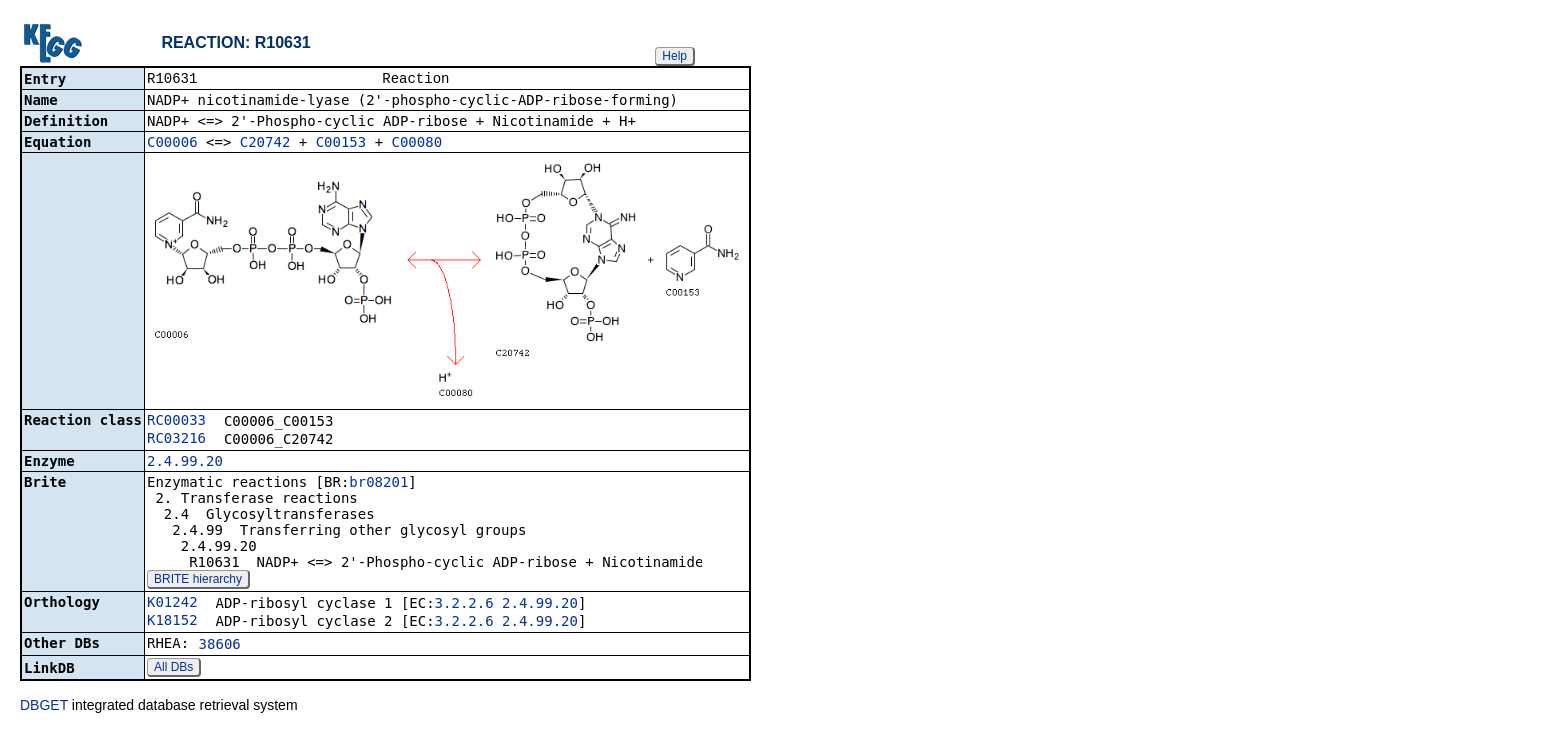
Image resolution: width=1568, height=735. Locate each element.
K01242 (172, 604)
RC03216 (176, 440)
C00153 (341, 144)
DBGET (44, 707)
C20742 (265, 144)
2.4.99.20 (185, 463)
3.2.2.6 (464, 605)
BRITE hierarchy (198, 581)
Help (674, 56)
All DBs (173, 669)
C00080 (417, 144)
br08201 (378, 484)
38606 (220, 646)
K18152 (172, 622)
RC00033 (176, 422)
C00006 (172, 144)
